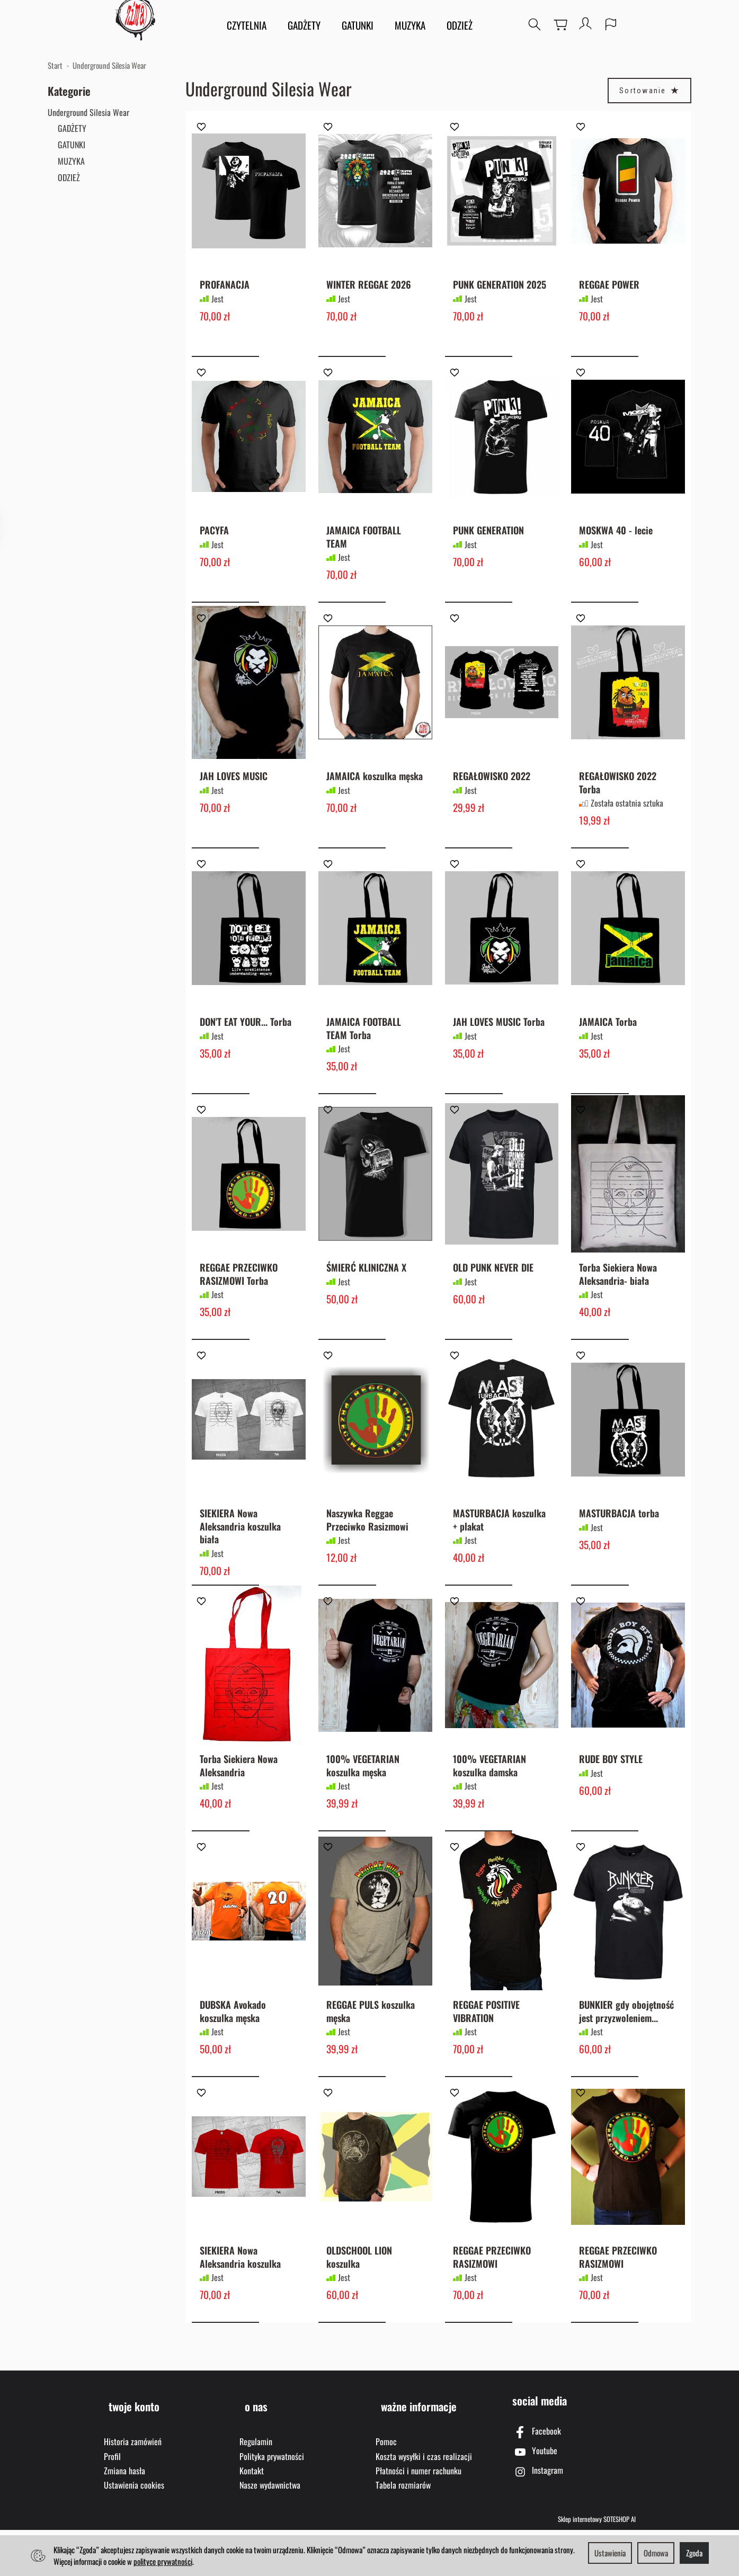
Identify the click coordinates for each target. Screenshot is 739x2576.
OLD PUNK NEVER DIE (493, 1299)
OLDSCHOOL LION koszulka (359, 2313)
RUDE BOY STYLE (611, 1803)
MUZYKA (411, 26)
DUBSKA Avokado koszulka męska (233, 2061)
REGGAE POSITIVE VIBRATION (486, 2061)
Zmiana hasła (124, 2515)
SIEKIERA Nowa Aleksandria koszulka (240, 2313)
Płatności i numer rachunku (418, 2515)
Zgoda (694, 2553)
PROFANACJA (225, 290)
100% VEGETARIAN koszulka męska (362, 1809)
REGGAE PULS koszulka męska (370, 2061)
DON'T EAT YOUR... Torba (245, 1047)
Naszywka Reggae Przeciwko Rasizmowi (367, 1557)
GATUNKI (359, 26)
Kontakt (251, 2515)
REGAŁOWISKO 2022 (491, 795)
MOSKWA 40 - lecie (616, 542)
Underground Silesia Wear (88, 112)
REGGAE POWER (609, 290)
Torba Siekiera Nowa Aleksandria (239, 1809)
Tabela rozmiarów (403, 2530)
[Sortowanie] (649, 90)
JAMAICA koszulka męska (374, 795)
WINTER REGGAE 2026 (368, 290)
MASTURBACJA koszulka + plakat (499, 1557)
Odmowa (656, 2553)
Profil (112, 2501)
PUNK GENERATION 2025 (499, 290)
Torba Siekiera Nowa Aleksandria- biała (618, 1305)
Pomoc (386, 2486)
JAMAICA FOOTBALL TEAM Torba (363, 1053)
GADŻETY (305, 26)
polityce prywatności (162, 2561)
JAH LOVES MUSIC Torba (499, 1047)
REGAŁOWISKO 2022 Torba (617, 801)
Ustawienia (610, 2553)
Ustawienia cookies (134, 2530)
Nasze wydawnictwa (269, 2530)
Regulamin (255, 2486)
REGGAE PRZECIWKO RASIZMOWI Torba (239, 1305)
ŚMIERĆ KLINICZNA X (366, 1299)
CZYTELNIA (248, 26)
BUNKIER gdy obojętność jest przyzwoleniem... (626, 2061)
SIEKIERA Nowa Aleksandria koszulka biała (240, 1564)
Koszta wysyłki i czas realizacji (424, 2501)
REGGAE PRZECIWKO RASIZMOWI (492, 2313)
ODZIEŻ (461, 26)
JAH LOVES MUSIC (234, 795)
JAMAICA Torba (608, 1047)
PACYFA (214, 542)
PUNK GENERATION (488, 542)
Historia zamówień (133, 2486)
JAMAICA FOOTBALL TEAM (363, 548)
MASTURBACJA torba (619, 1551)
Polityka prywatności (271, 2501)
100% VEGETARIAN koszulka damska (489, 1809)
